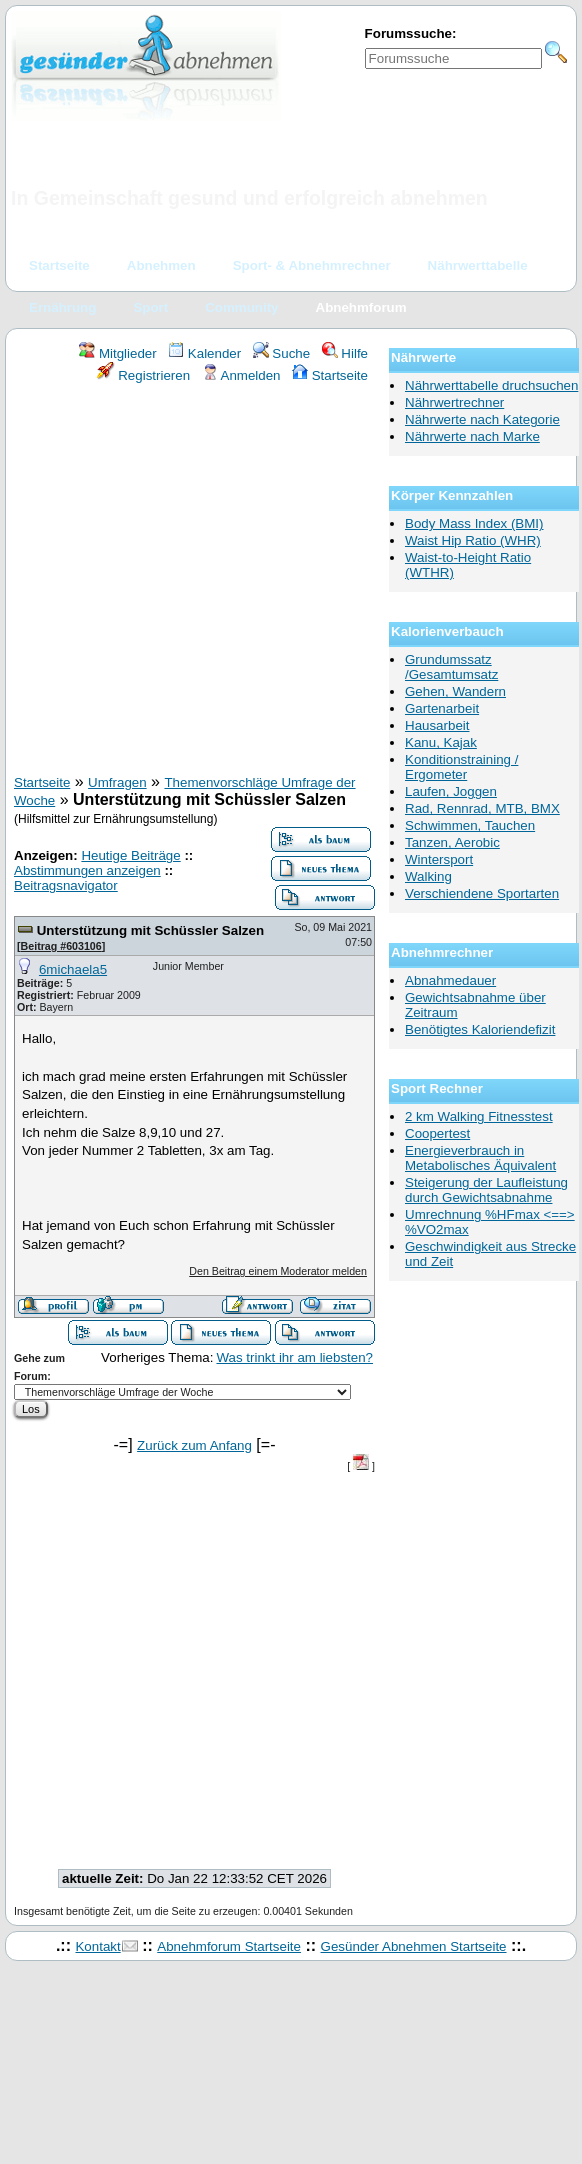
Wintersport (439, 859)
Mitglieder (117, 353)
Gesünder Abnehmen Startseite (414, 1946)
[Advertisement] (187, 581)
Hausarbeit (437, 725)
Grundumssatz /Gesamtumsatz (451, 667)
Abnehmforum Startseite (229, 1946)
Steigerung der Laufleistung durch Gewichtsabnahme (486, 1190)
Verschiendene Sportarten (482, 893)
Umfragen (117, 782)
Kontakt (97, 1946)
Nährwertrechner (454, 402)
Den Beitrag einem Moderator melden (278, 1271)
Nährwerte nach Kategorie (482, 419)
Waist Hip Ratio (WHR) (473, 540)
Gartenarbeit (442, 708)
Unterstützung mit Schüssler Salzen (150, 930)
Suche (282, 353)
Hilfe (345, 353)
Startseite (330, 375)
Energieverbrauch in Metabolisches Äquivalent (480, 1158)
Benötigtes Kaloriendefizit (480, 1029)
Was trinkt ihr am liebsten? (294, 1357)
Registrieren (144, 375)
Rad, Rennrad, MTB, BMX (482, 808)
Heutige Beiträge (130, 855)
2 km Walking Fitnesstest (479, 1116)
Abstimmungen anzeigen (87, 870)
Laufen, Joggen (451, 791)
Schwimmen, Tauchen (470, 825)
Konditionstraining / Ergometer (461, 767)
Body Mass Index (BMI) (474, 523)
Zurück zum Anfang (194, 1445)
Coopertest (437, 1133)
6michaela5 (73, 969)
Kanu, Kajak (441, 742)
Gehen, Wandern (455, 691)
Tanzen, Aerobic (452, 842)
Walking (428, 876)
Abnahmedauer (450, 980)
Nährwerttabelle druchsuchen (491, 385)
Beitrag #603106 (61, 946)
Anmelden (241, 375)
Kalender (204, 353)
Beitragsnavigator (66, 885)
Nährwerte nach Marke (472, 436)
